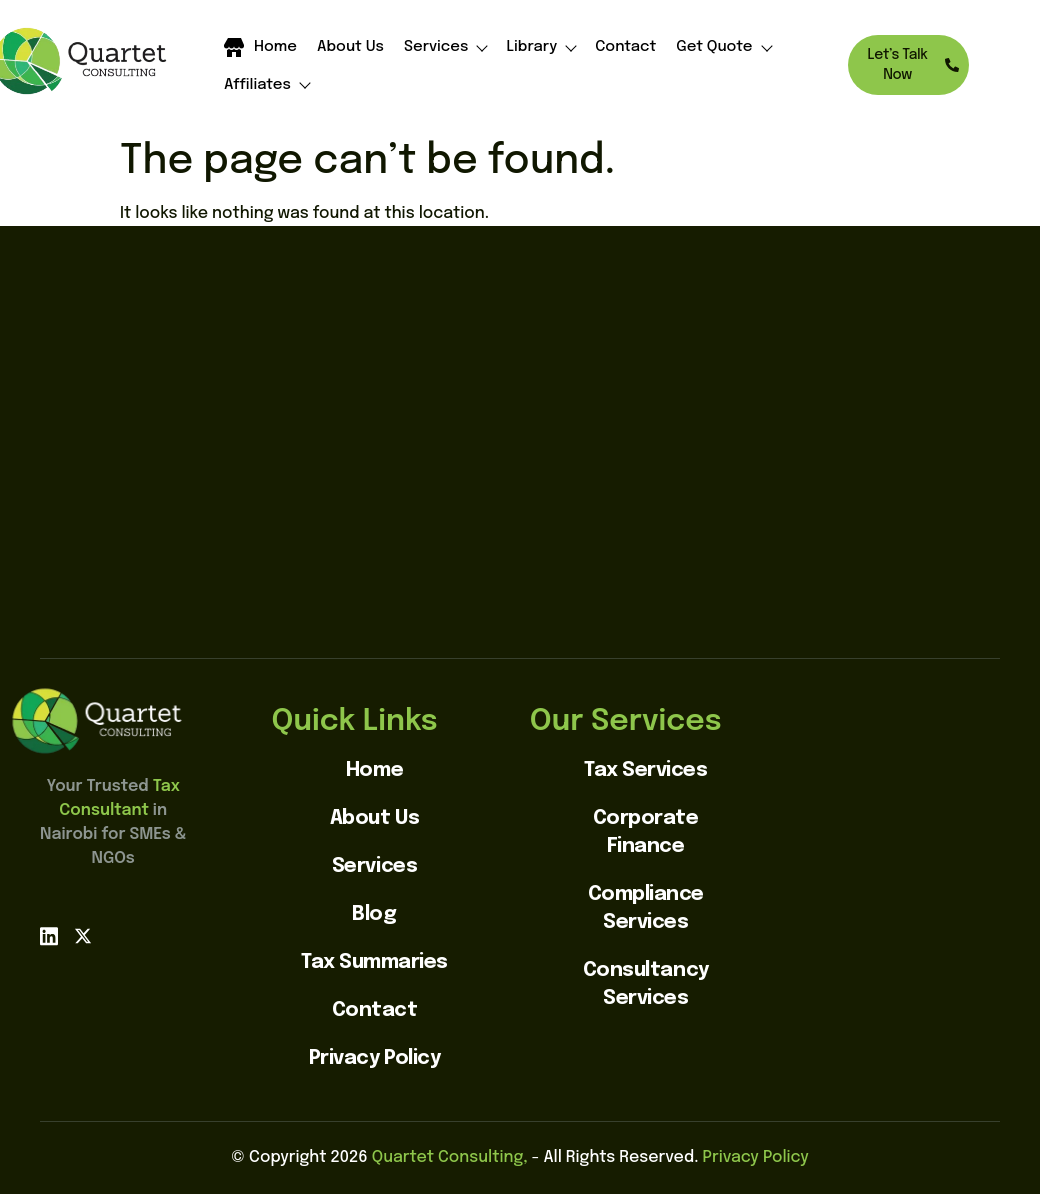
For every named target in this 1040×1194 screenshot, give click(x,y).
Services (445, 47)
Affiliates (266, 85)
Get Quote (723, 47)
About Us (350, 47)
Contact (625, 47)
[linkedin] (49, 936)
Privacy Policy (755, 1157)
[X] (83, 936)
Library (540, 47)
